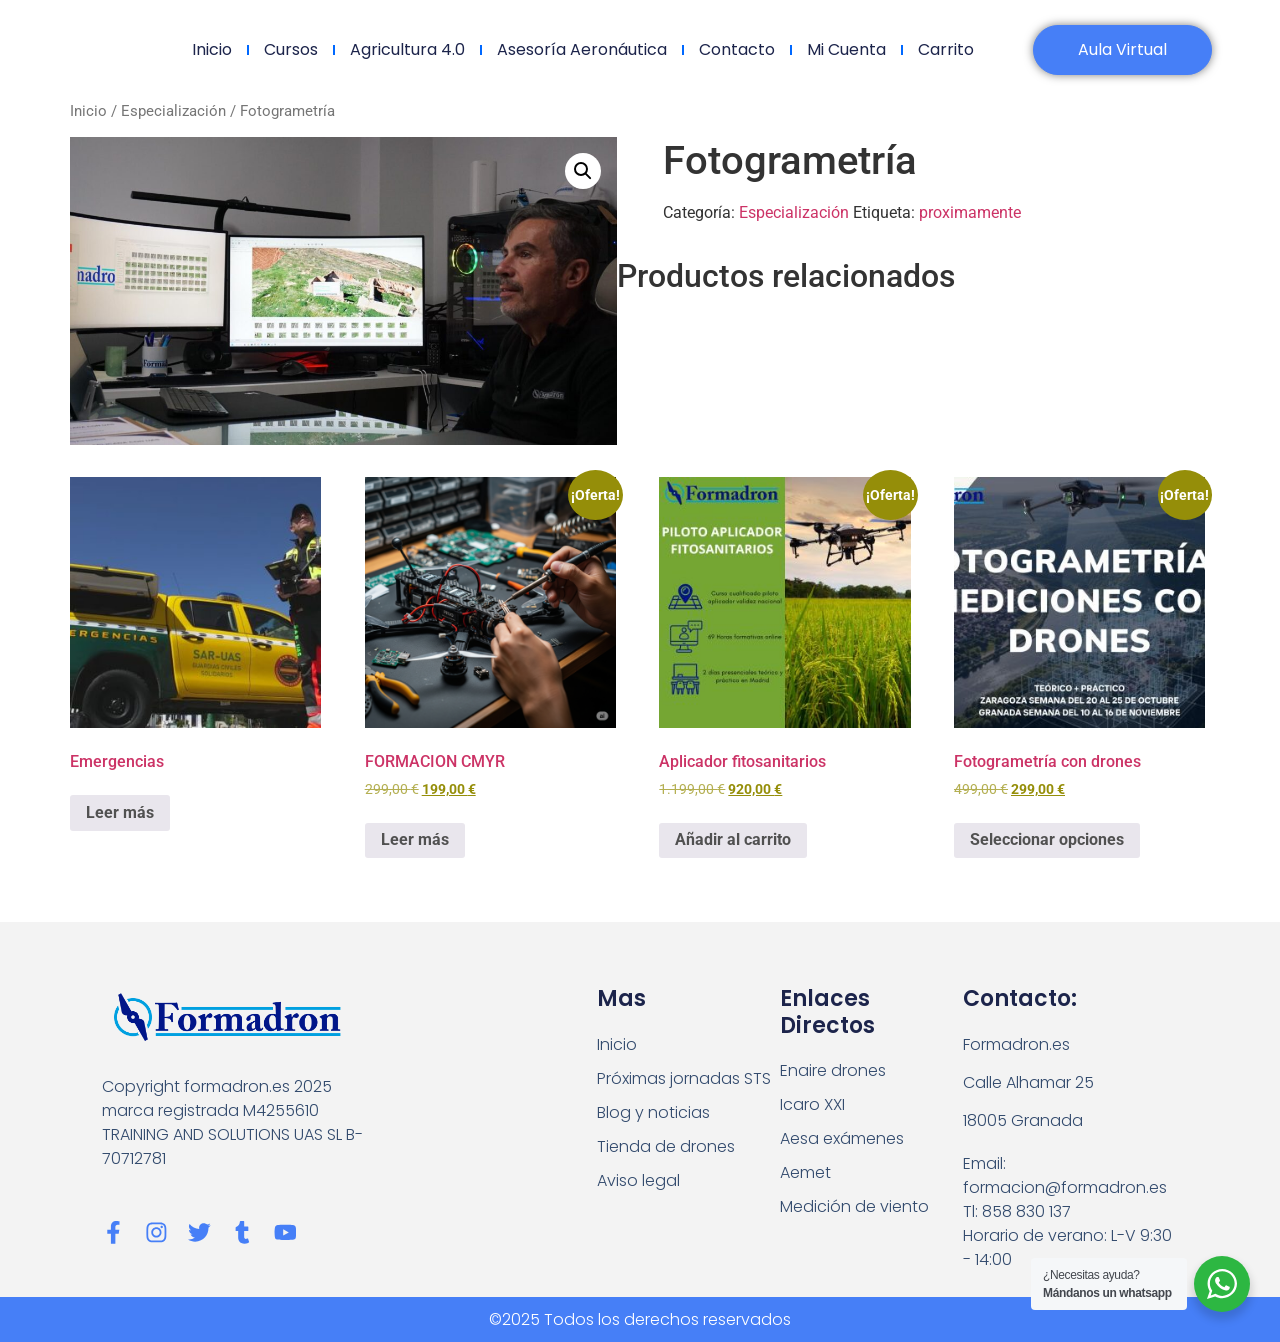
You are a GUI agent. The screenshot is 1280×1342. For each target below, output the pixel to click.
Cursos (290, 49)
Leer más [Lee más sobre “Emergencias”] (120, 812)
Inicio (211, 49)
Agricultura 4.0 (406, 49)
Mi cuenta (845, 49)
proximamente (970, 212)
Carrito (945, 49)
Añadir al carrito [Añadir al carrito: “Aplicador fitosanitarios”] (733, 839)
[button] (583, 171)
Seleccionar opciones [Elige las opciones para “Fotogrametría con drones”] (1047, 839)
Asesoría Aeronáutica (581, 49)
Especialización (173, 111)
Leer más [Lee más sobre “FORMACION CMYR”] (415, 839)
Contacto (736, 49)
